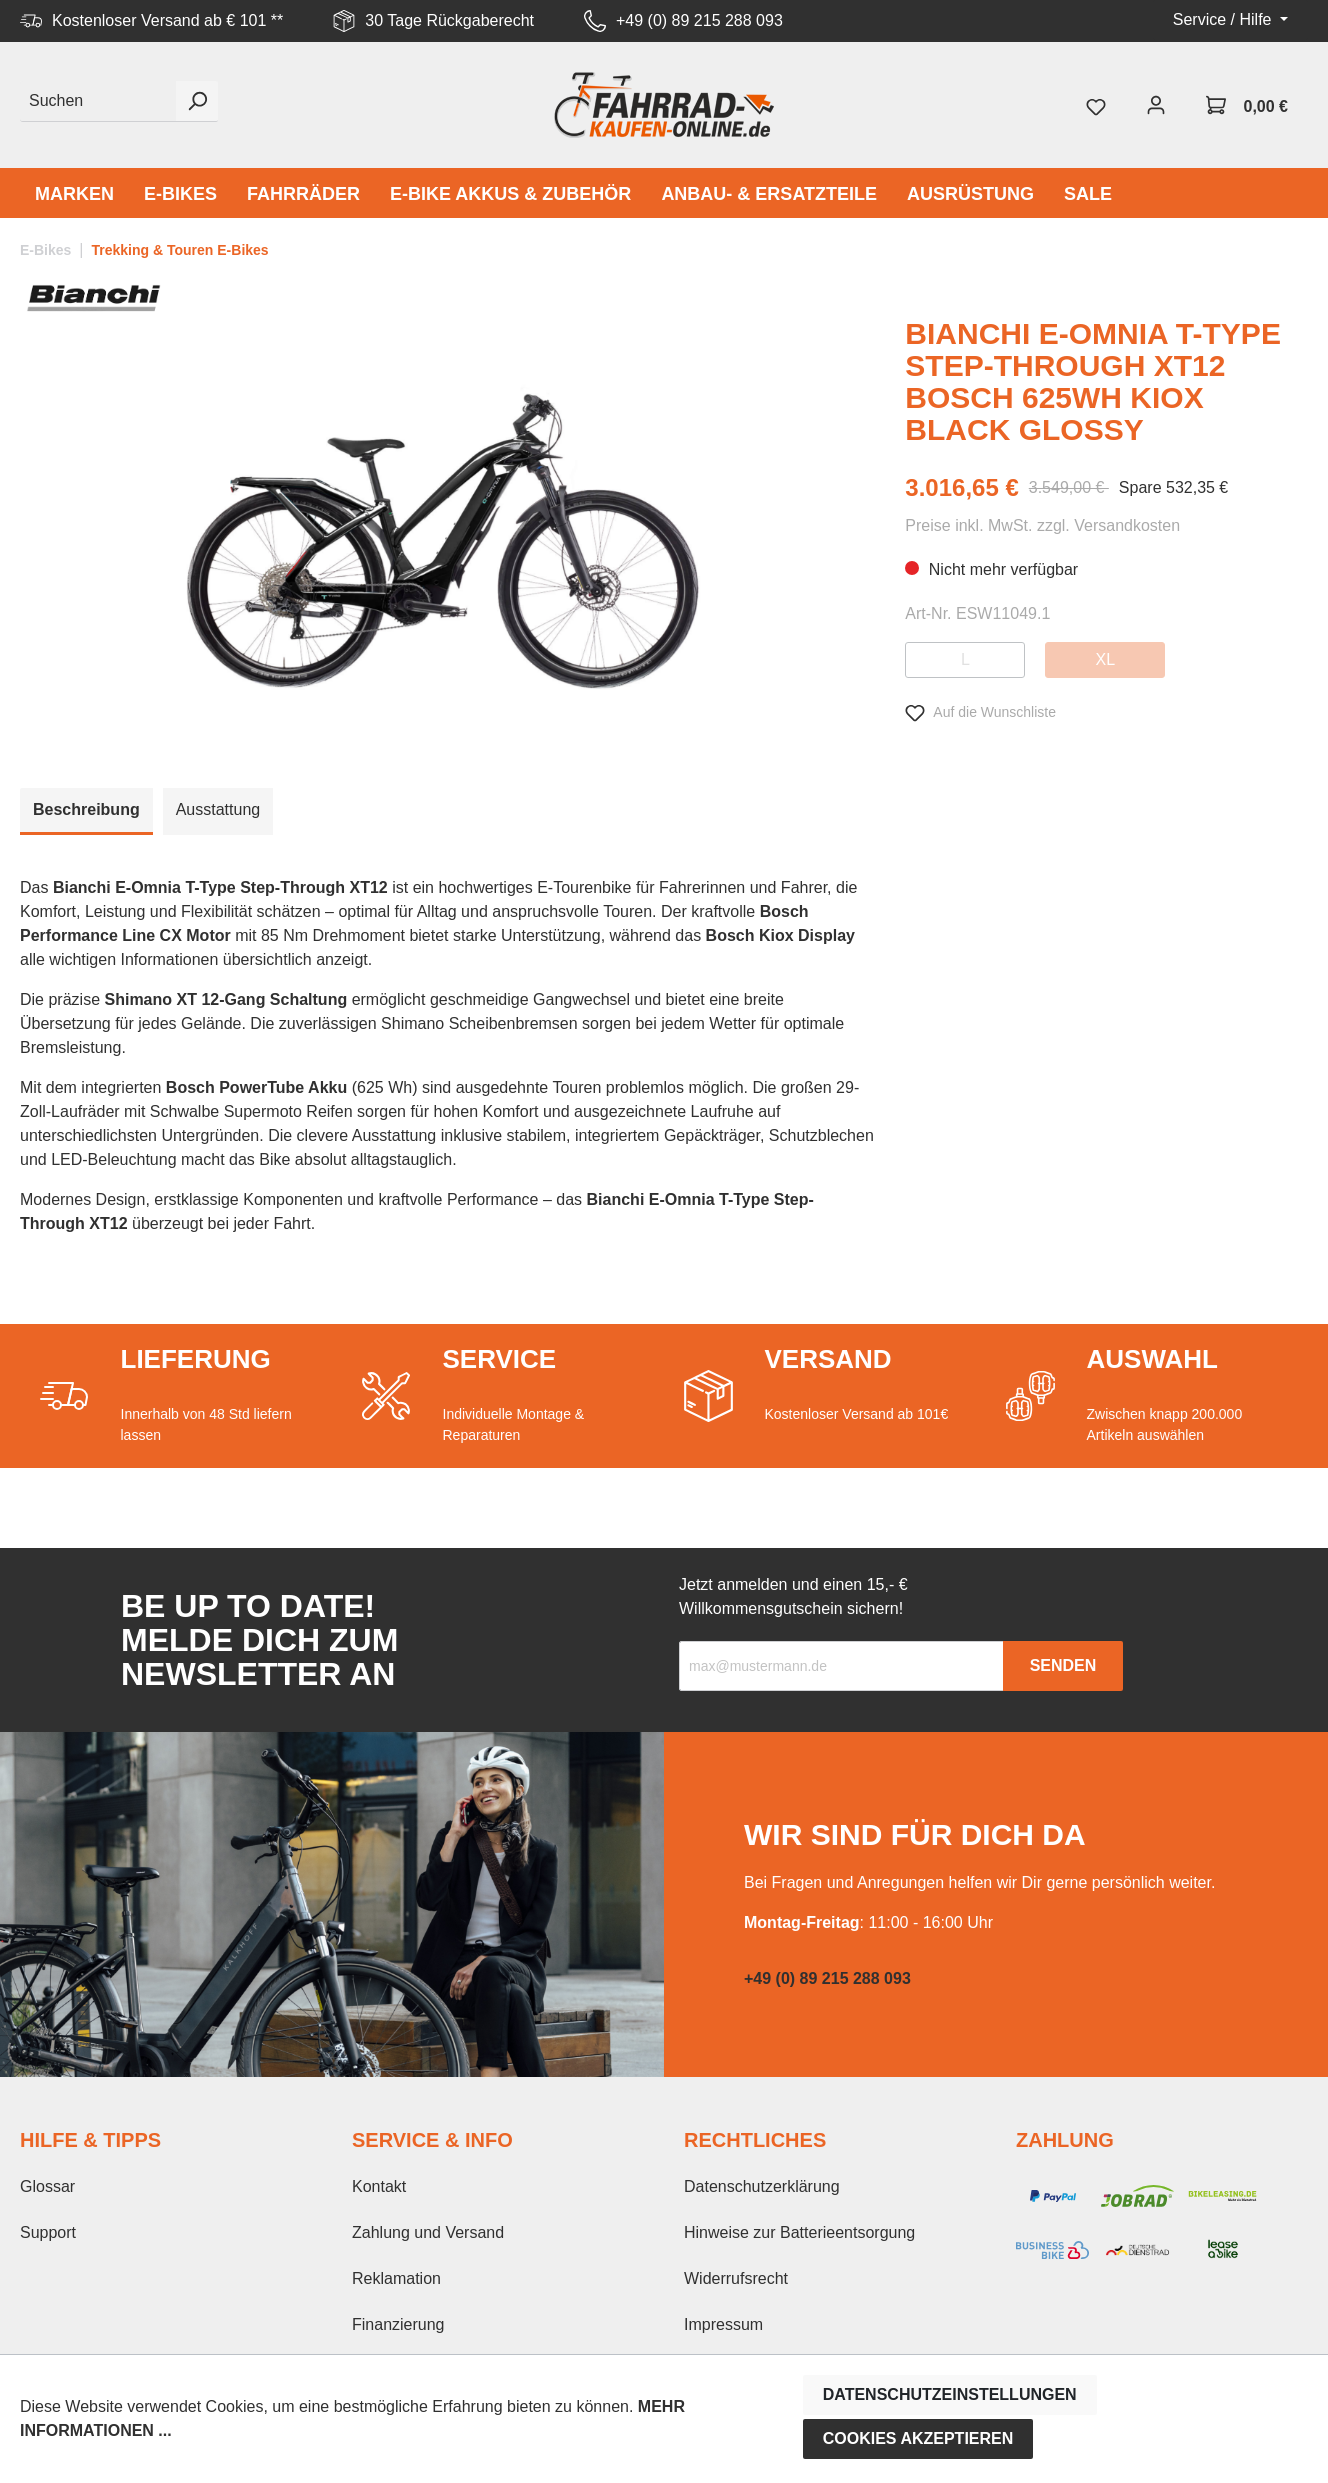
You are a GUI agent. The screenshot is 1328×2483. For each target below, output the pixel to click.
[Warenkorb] (1247, 105)
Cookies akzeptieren (918, 2438)
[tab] (86, 811)
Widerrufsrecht (736, 2278)
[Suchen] (98, 101)
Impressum (723, 2324)
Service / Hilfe (1224, 19)
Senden (1063, 1665)
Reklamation (396, 2278)
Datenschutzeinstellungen (950, 2394)
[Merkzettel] (1096, 105)
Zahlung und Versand (428, 2232)
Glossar (47, 2186)
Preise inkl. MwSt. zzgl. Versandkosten (1042, 525)
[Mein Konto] (1156, 105)
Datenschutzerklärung (762, 2186)
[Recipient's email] (841, 1666)
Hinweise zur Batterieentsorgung (799, 2232)
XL (1106, 659)
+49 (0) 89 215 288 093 (699, 20)
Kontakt (379, 2186)
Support (48, 2232)
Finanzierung (398, 2324)
